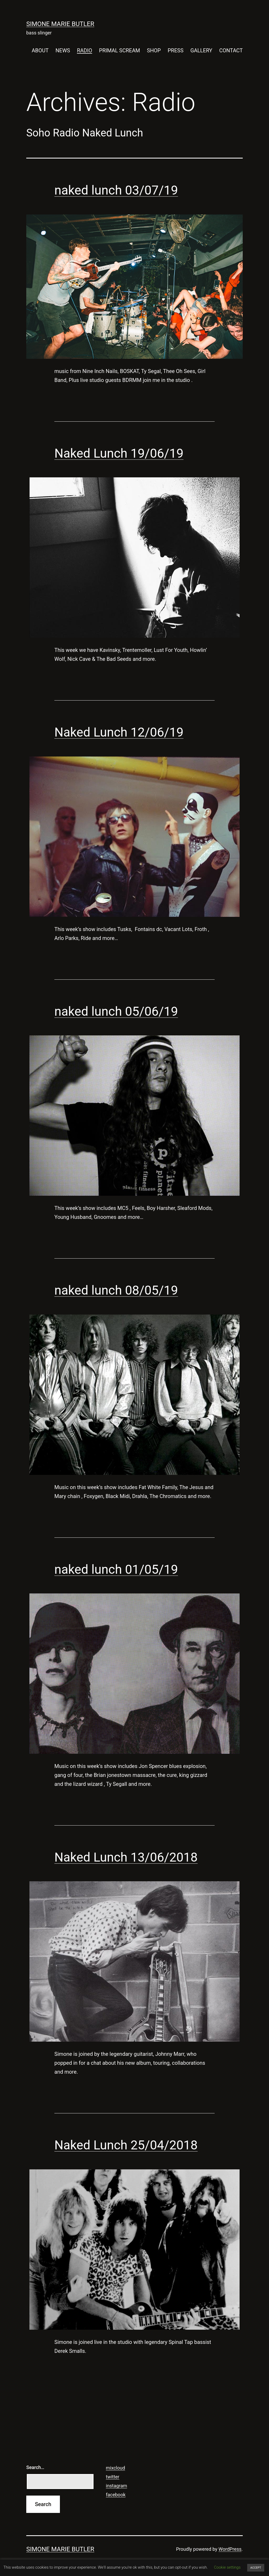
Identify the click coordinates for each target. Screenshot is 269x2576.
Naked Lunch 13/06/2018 (126, 1857)
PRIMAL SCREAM (119, 50)
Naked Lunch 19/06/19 (118, 453)
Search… (35, 2467)
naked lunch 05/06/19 (116, 1011)
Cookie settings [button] (227, 2567)
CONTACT (231, 50)
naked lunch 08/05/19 (116, 1290)
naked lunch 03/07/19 (116, 190)
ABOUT (40, 50)
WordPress (230, 2549)
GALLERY (201, 50)
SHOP (154, 50)
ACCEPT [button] (255, 2567)
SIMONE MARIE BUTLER (60, 24)
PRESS (175, 50)
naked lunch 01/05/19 (116, 1569)
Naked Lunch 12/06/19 (118, 732)
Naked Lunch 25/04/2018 (126, 2145)
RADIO (84, 50)
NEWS (62, 50)
